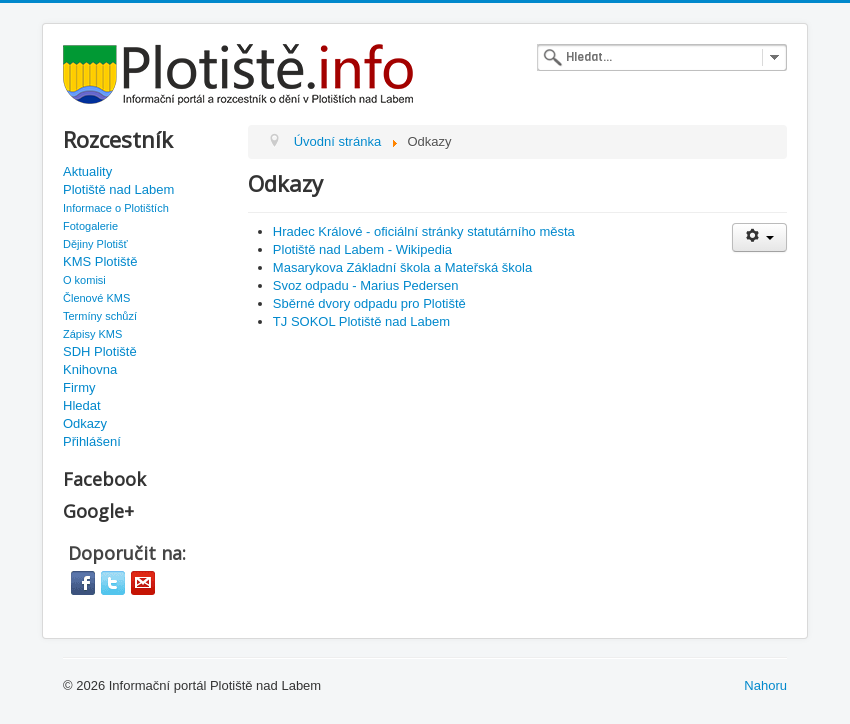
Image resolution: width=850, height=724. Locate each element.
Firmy (79, 387)
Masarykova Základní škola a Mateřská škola (402, 267)
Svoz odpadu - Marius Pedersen (366, 285)
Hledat (82, 405)
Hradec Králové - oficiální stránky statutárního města (424, 231)
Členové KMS (96, 298)
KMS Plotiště (100, 261)
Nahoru (765, 685)
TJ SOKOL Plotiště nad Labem (361, 321)
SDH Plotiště (100, 351)
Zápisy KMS (92, 334)
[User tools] (759, 237)
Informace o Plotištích (116, 208)
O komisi (84, 280)
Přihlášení (92, 441)
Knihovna (90, 369)
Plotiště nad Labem (118, 189)
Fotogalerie (90, 226)
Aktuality (87, 171)
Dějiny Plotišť (95, 244)
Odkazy (85, 423)
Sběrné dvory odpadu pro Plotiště (369, 303)
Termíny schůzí (100, 316)
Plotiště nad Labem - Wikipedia (362, 249)
